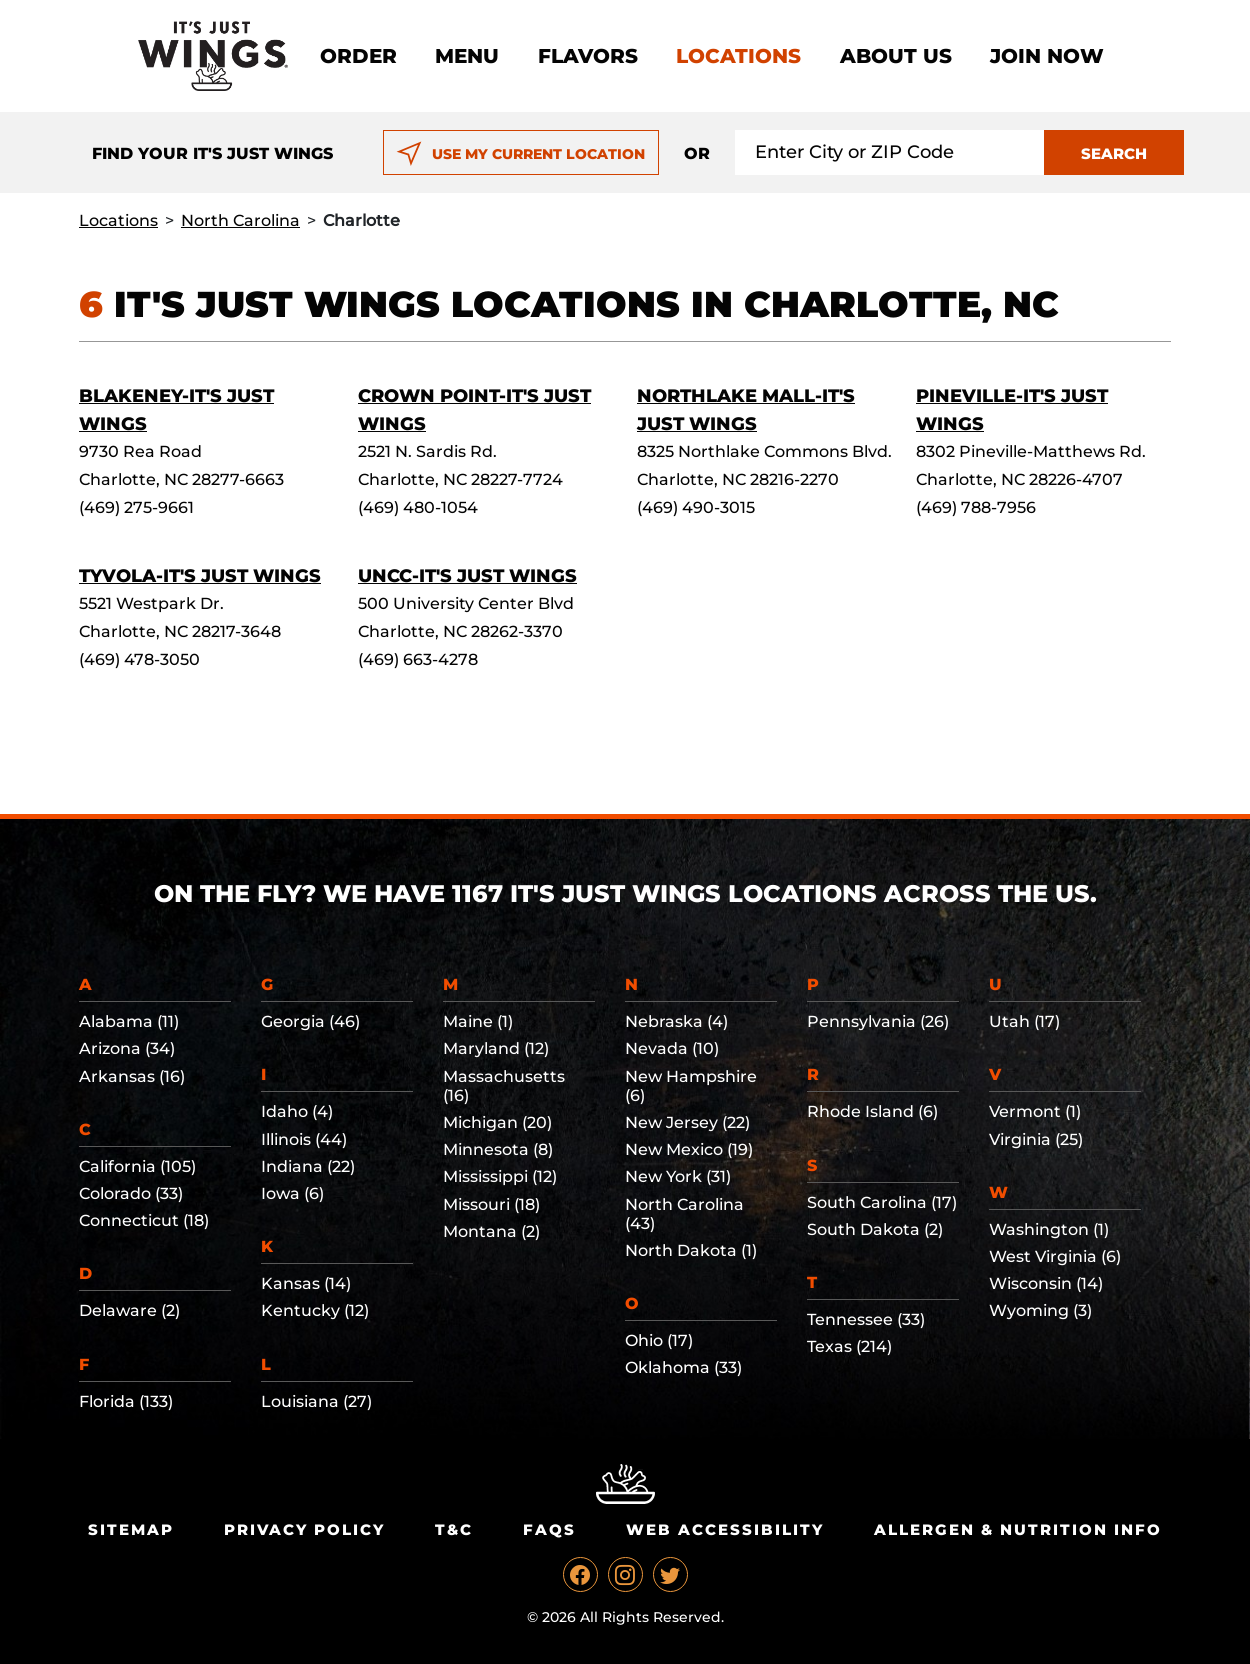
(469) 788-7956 (976, 507)
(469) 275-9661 (136, 507)
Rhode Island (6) (872, 1111)
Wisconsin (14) (1046, 1283)
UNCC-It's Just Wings (467, 576)
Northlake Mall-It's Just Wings (746, 410)
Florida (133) (126, 1401)
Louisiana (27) (316, 1401)
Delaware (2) (129, 1310)
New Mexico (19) (689, 1149)
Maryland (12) (496, 1048)
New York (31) (678, 1176)
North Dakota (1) (691, 1250)
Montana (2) (491, 1231)
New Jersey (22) (687, 1122)
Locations (738, 56)
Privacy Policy (304, 1529)
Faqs (549, 1529)
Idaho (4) (297, 1111)
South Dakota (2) (875, 1229)
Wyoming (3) (1040, 1310)
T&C (454, 1529)
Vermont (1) (1035, 1111)
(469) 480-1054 (418, 507)
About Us (896, 56)
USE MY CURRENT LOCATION (520, 154)
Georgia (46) (310, 1021)
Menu (467, 56)
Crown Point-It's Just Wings (474, 410)
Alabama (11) (129, 1021)
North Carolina (240, 220)
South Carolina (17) (882, 1202)
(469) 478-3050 (139, 659)
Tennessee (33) (866, 1319)
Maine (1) (478, 1021)
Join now (1047, 56)
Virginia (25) (1036, 1139)
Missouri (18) (491, 1204)
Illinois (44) (304, 1139)
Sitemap (131, 1529)
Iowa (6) (292, 1193)
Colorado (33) (131, 1193)
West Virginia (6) (1055, 1256)
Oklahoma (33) (683, 1367)
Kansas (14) (306, 1283)
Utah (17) (1024, 1021)
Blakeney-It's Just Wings (176, 410)
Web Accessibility (725, 1529)
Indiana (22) (308, 1166)
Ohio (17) (659, 1340)
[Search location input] (890, 152)
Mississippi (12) (500, 1176)
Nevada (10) (672, 1048)
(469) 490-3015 (696, 507)
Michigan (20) (497, 1122)
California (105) (137, 1166)
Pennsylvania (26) (878, 1021)
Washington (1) (1049, 1229)
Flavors (588, 56)
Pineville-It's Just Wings (1012, 410)
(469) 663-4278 (418, 659)
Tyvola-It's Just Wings (200, 576)
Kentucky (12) (315, 1310)
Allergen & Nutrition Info (1018, 1529)
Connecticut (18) (144, 1220)
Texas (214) (849, 1346)
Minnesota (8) (498, 1149)
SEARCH (1114, 153)
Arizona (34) (127, 1048)
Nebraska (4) (676, 1021)
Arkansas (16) (132, 1076)
